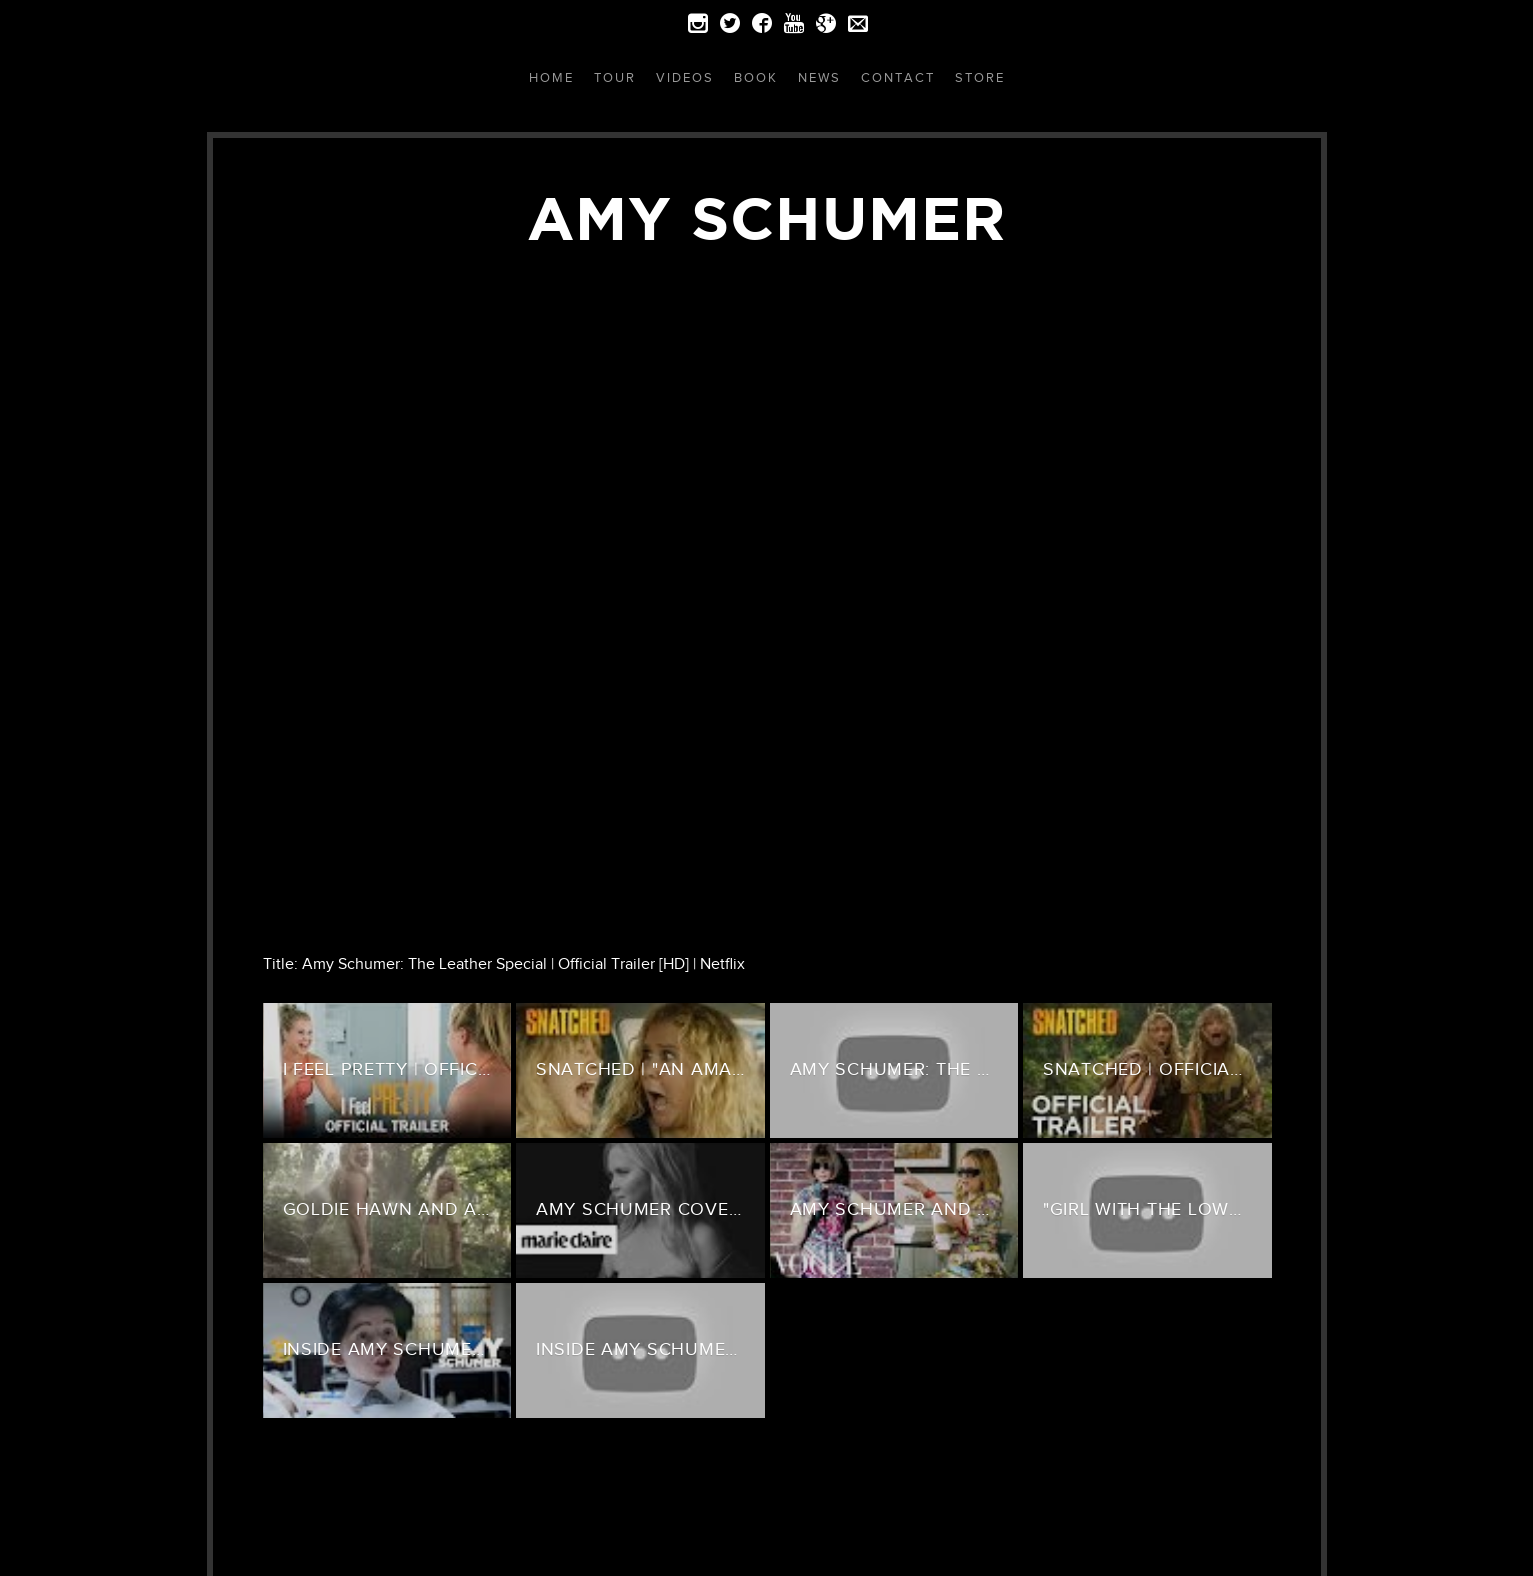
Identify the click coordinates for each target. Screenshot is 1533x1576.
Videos (685, 77)
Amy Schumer (766, 218)
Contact (898, 77)
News (819, 77)
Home (551, 77)
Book (756, 77)
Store (980, 77)
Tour (615, 77)
